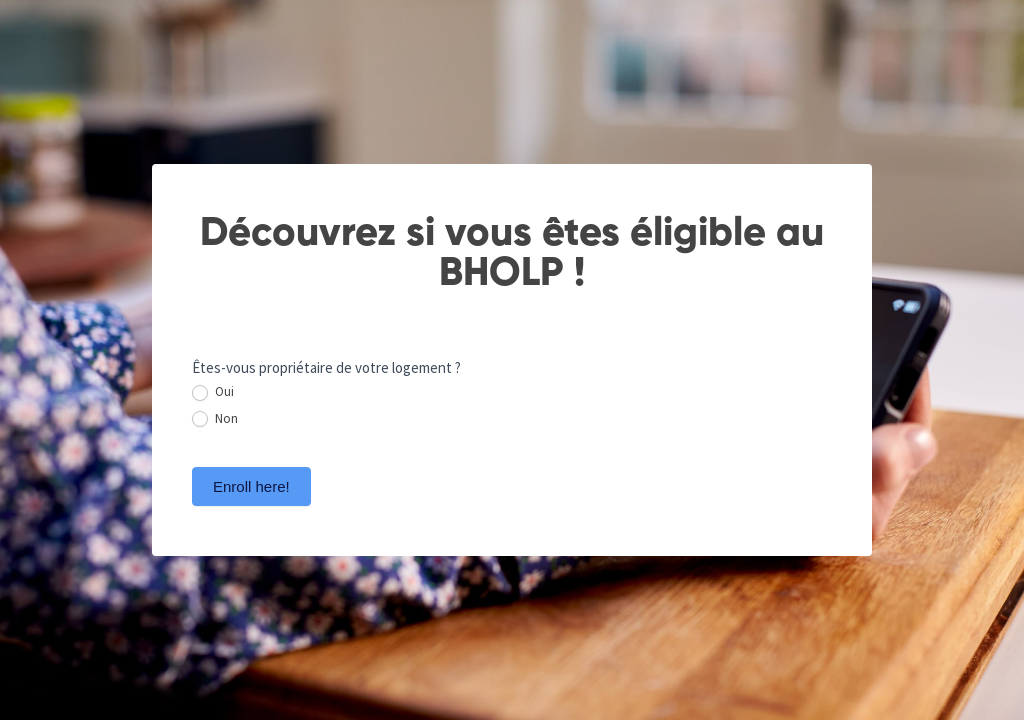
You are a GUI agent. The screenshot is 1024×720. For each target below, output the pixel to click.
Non (215, 419)
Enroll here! (251, 486)
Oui (213, 392)
